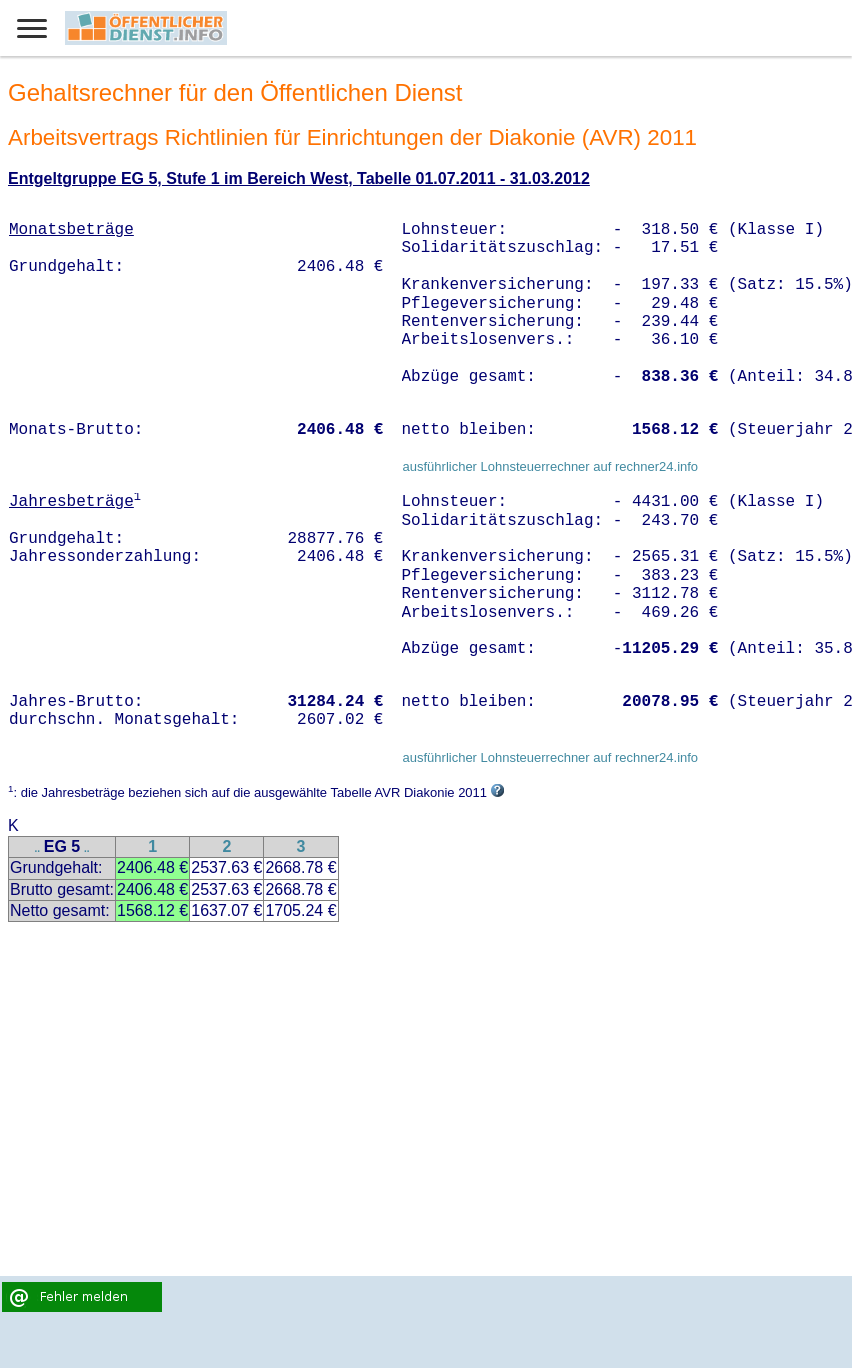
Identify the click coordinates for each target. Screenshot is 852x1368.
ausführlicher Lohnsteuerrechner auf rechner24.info (550, 466)
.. (37, 848)
